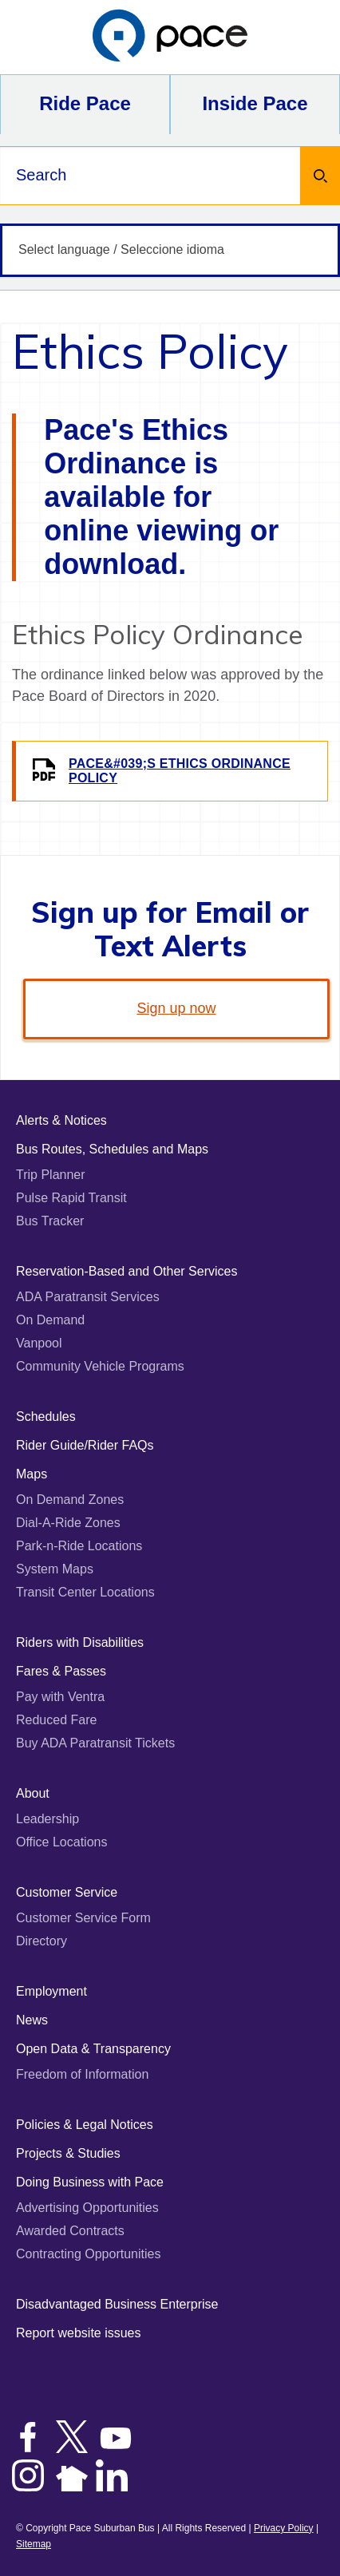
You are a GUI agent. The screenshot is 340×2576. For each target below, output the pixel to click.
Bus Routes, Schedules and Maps (112, 1149)
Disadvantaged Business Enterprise (117, 2304)
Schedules (46, 1416)
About (32, 1793)
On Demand (50, 1320)
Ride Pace (85, 103)
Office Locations (61, 1842)
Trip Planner (50, 1174)
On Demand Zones (70, 1499)
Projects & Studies (68, 2153)
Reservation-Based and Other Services (126, 1271)
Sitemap (33, 2544)
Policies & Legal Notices (84, 2124)
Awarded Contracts (70, 2231)
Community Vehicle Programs (100, 1366)
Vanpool (39, 1343)
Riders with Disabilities (80, 1642)
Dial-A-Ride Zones (68, 1522)
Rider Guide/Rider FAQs (85, 1445)
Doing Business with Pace (90, 2182)
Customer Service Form (83, 1918)
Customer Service (66, 1892)
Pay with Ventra (60, 1696)
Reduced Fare (56, 1720)
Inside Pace (254, 103)
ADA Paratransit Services (88, 1297)
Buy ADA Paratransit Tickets (95, 1743)
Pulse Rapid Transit (71, 1198)
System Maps (54, 1569)
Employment (51, 1991)
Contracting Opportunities (88, 2254)
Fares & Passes (61, 1671)
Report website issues (78, 2333)
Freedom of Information (82, 2074)
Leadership (47, 1819)
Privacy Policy (284, 2528)
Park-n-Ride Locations (79, 1546)
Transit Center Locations (85, 1592)
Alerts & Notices (61, 1120)
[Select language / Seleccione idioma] (170, 250)
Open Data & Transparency (93, 2049)
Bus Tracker (50, 1221)
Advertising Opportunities (87, 2207)
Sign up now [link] (175, 1008)
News (32, 2020)
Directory (41, 1941)
